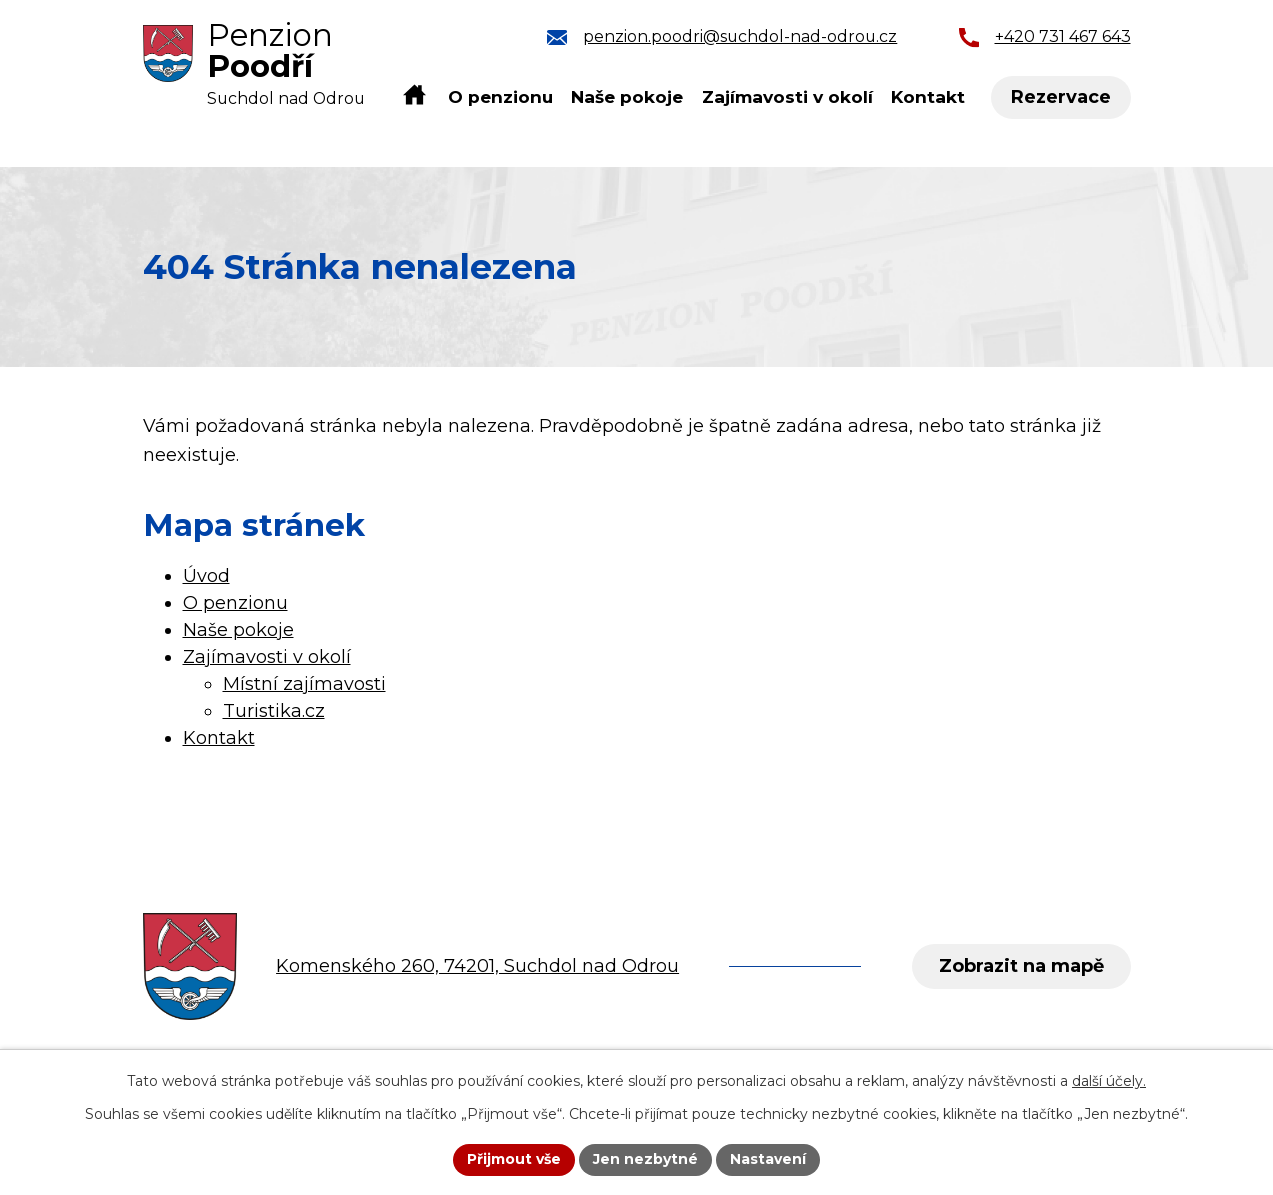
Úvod (414, 96)
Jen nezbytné (645, 1159)
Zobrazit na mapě (1021, 966)
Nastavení (768, 1159)
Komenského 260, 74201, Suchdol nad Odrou (477, 966)
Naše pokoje (627, 96)
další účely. (1109, 1081)
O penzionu (500, 96)
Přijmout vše (514, 1159)
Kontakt (928, 96)
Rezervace (1061, 97)
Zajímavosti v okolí (787, 96)
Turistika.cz (274, 711)
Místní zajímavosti (304, 684)
